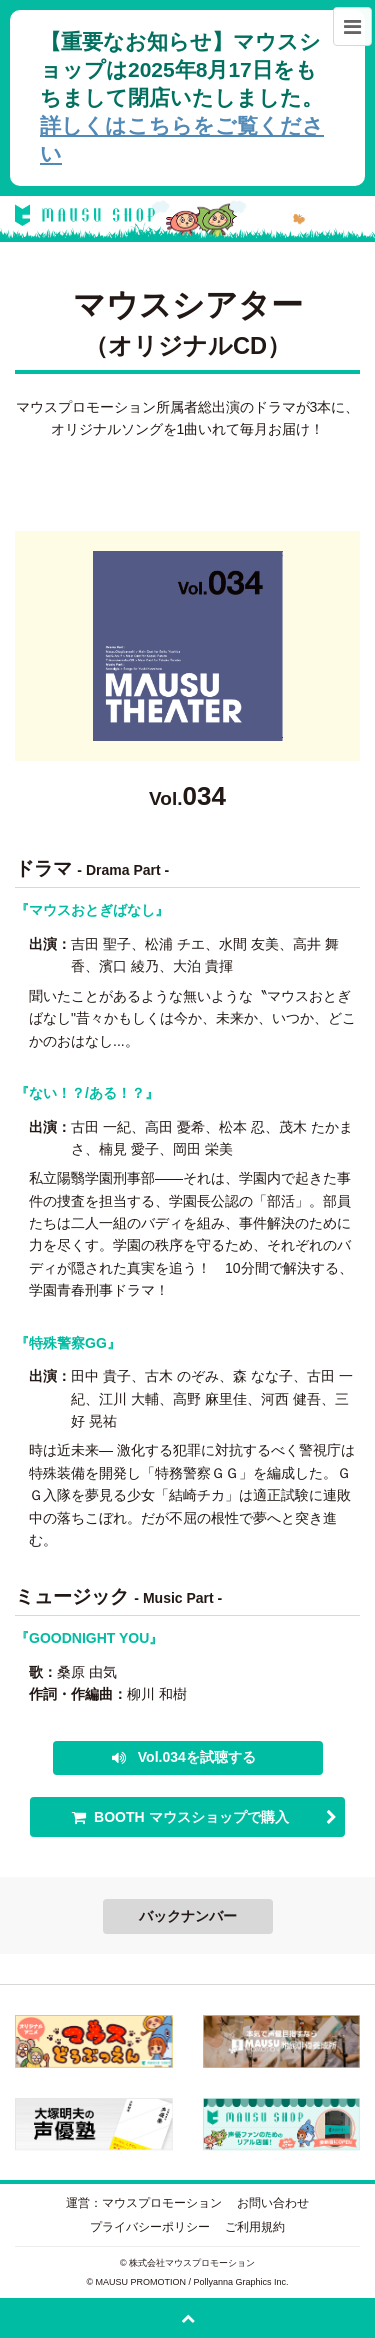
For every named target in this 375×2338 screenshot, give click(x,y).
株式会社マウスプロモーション (192, 2263)
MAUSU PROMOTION (141, 2282)
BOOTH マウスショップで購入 (191, 1817)
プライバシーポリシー (150, 2227)
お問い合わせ (273, 2203)
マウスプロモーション (162, 2203)
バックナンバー (188, 1916)
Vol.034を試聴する (195, 1757)
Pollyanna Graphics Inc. (241, 2282)
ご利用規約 (255, 2227)
